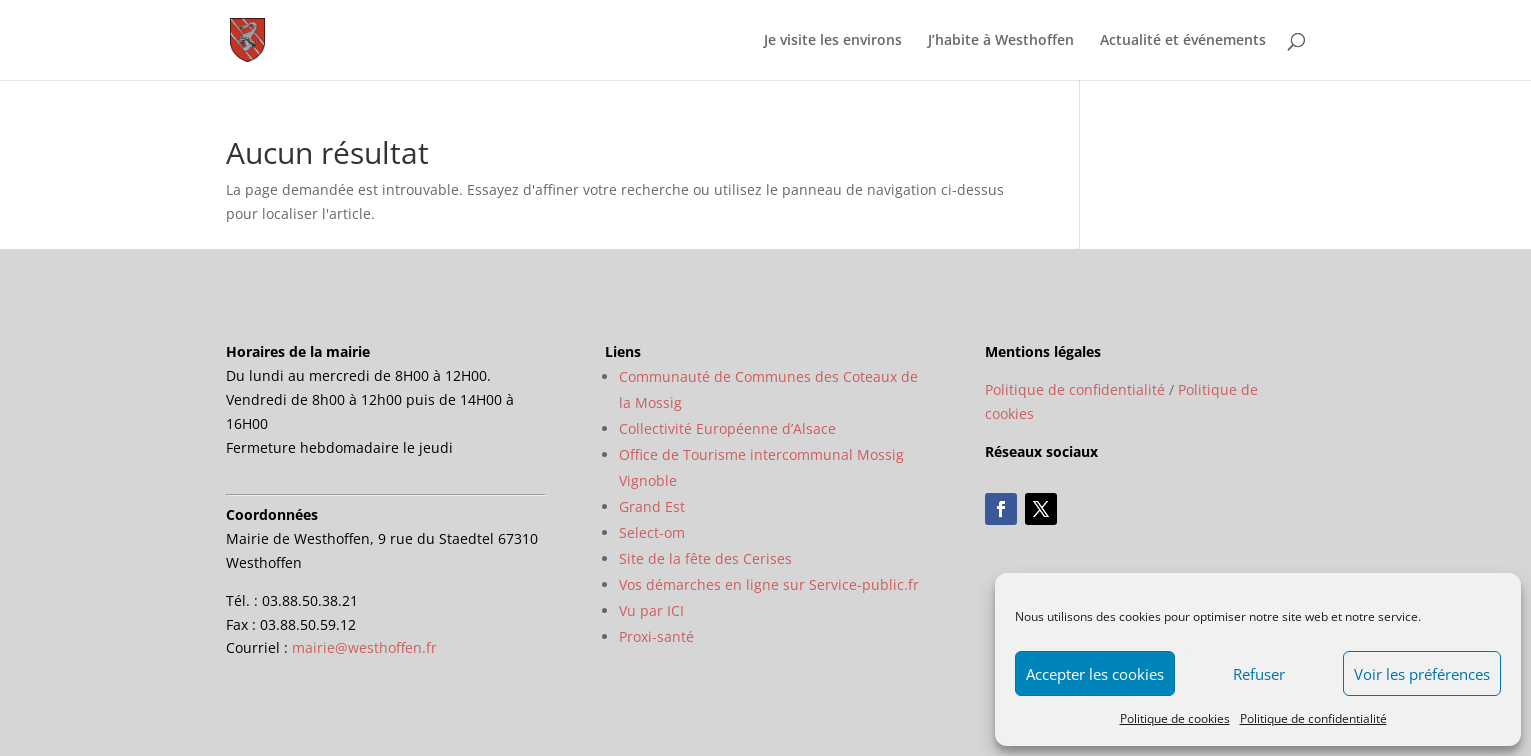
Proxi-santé (656, 636)
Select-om (652, 532)
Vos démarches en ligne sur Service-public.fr (769, 584)
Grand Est (652, 506)
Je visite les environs (833, 41)
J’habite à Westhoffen (1001, 41)
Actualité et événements (1183, 41)
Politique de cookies (1175, 718)
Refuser (1259, 674)
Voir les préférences (1422, 674)
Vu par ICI (651, 610)
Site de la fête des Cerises (705, 558)
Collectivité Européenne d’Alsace (727, 428)
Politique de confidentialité (1313, 718)
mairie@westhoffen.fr (364, 647)
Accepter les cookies (1095, 674)
